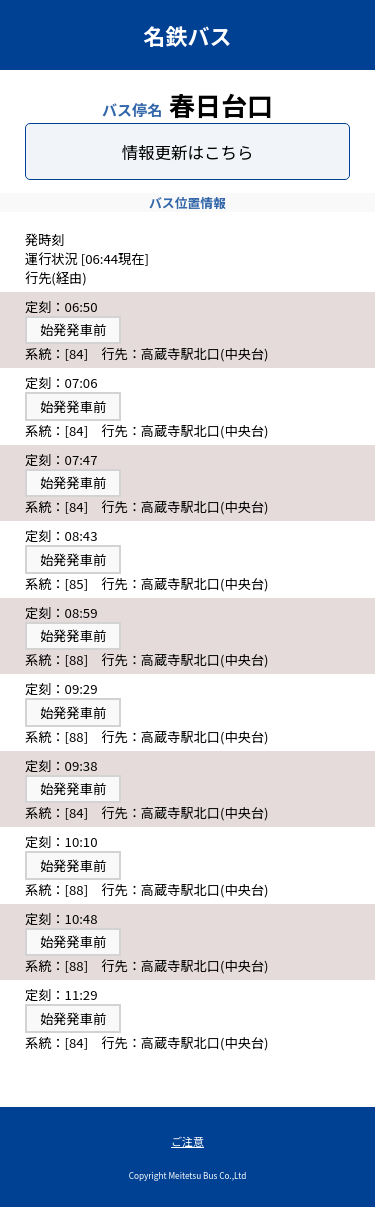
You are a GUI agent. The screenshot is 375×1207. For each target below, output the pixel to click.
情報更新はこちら (188, 152)
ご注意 (187, 1141)
